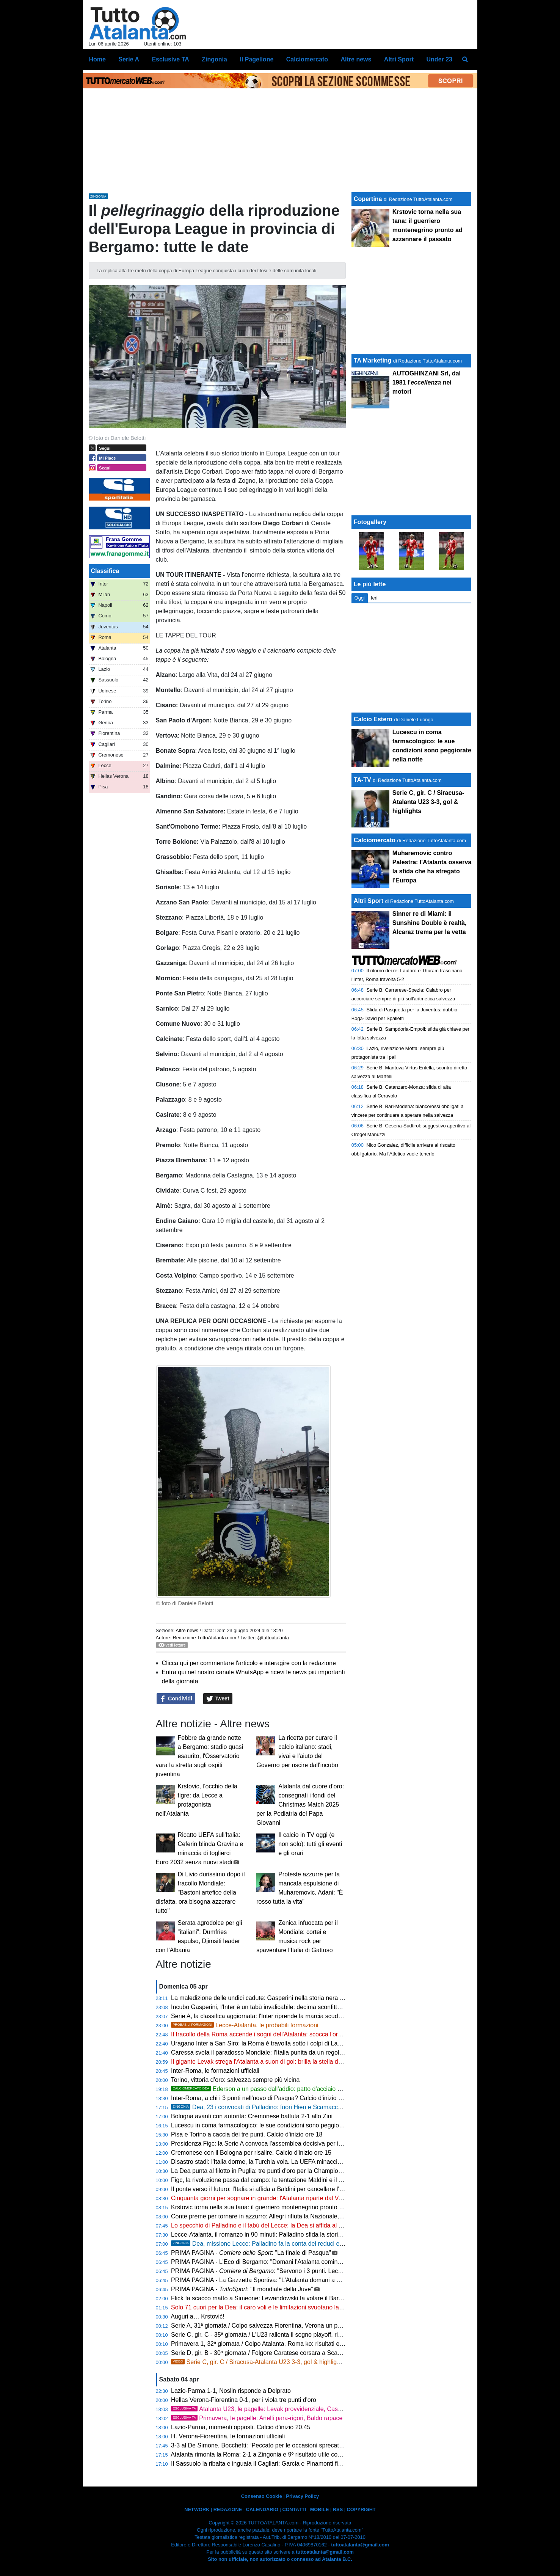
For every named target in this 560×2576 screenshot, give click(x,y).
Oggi (360, 598)
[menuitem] (465, 60)
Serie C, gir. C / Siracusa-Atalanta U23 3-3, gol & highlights (258, 2362)
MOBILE (319, 2509)
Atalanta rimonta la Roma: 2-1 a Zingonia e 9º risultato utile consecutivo (267, 2454)
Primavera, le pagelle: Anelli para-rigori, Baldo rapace (256, 2418)
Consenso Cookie (261, 2496)
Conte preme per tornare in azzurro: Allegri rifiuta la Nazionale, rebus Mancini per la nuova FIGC (300, 2216)
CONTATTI (294, 2509)
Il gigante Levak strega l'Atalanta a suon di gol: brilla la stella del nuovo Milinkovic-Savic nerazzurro (303, 2061)
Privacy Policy (302, 2496)
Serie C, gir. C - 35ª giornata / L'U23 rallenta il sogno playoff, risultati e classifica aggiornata (294, 2334)
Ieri (374, 598)
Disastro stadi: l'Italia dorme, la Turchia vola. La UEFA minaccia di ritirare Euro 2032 (283, 2161)
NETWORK (196, 2509)
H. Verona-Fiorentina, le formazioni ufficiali (228, 2436)
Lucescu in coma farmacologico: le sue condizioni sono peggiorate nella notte (275, 2125)
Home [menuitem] (97, 59)
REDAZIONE (227, 2509)
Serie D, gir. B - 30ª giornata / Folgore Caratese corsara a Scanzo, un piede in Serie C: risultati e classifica (313, 2353)
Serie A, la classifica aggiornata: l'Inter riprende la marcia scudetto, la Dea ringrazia (282, 2016)
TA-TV (363, 780)
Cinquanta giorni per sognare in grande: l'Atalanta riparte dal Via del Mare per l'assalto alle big (297, 2198)
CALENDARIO (262, 2509)
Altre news (187, 1630)
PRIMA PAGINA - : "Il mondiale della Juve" (242, 2289)
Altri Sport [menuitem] (399, 59)
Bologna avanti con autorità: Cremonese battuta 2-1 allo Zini (252, 2116)
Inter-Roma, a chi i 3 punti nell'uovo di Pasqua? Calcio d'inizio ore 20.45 (267, 2098)
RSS (338, 2509)
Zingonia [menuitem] (214, 59)
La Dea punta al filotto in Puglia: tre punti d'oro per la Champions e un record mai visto (287, 2171)
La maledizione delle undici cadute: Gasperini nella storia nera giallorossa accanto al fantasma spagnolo (311, 1998)
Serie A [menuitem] (128, 59)
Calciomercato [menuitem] (307, 59)
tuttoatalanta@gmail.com (360, 2545)
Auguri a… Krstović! (197, 2316)
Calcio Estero (373, 719)
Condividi (176, 1698)
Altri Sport (368, 901)
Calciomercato (374, 840)
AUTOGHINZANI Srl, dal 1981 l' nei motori (426, 382)
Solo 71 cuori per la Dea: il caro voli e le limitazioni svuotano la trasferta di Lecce (279, 2307)
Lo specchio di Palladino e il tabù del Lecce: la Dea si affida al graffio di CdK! (274, 2225)
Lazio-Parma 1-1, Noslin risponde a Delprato (231, 2391)
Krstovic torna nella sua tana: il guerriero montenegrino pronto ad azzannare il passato (287, 2207)
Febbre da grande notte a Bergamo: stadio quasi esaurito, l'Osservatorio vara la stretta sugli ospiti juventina (199, 1756)
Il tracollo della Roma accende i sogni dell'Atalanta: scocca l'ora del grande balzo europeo (291, 2034)
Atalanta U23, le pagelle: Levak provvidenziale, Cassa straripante (273, 2409)
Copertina (368, 199)
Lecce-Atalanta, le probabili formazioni (244, 2025)
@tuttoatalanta (273, 1637)
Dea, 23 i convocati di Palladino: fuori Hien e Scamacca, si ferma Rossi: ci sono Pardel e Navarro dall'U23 (324, 2107)
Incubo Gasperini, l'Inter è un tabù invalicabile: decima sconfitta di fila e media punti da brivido (296, 2007)
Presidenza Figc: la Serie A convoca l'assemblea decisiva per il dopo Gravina (274, 2143)
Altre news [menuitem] (355, 59)
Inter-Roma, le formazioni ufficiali (215, 2070)
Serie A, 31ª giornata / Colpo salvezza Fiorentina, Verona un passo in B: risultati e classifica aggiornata (309, 2325)
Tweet (217, 1698)
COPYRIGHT (361, 2509)
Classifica (105, 571)
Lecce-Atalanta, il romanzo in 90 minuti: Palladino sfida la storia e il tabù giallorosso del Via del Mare (305, 2234)
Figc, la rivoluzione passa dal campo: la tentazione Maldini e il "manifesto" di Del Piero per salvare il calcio (313, 2180)
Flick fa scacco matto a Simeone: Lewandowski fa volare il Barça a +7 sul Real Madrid (287, 2298)
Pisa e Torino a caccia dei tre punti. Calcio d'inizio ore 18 (246, 2134)
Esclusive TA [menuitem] (170, 59)
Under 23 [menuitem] (439, 59)
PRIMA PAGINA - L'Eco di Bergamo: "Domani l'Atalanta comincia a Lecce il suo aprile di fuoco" (298, 2262)
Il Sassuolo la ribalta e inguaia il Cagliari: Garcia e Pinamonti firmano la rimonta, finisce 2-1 (292, 2463)
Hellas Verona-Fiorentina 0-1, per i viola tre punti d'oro (243, 2400)
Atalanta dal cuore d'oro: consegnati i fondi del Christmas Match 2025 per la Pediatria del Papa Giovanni (300, 1804)
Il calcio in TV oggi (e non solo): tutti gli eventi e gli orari (310, 1844)
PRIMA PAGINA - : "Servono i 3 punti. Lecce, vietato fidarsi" (278, 2271)
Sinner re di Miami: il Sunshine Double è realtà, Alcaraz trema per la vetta (429, 922)
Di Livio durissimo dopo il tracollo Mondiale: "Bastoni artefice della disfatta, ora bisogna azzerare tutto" (200, 1892)
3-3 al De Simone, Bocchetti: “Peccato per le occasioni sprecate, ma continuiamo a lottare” (292, 2445)
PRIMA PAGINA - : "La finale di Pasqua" (251, 2252)
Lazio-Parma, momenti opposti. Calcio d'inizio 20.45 (241, 2427)
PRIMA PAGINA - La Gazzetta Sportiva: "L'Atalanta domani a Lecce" (263, 2280)
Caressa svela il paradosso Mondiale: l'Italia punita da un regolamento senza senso (283, 2052)
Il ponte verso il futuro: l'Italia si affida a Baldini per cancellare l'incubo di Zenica (277, 2189)
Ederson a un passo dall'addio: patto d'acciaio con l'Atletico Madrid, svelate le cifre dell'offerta (317, 2089)
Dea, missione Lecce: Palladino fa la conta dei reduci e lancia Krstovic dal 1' (283, 2243)
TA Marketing (373, 360)
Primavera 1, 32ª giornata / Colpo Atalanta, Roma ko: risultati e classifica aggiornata (283, 2344)
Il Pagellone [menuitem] (256, 59)
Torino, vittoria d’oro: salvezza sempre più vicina (235, 2080)
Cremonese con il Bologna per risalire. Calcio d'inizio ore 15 (251, 2152)
